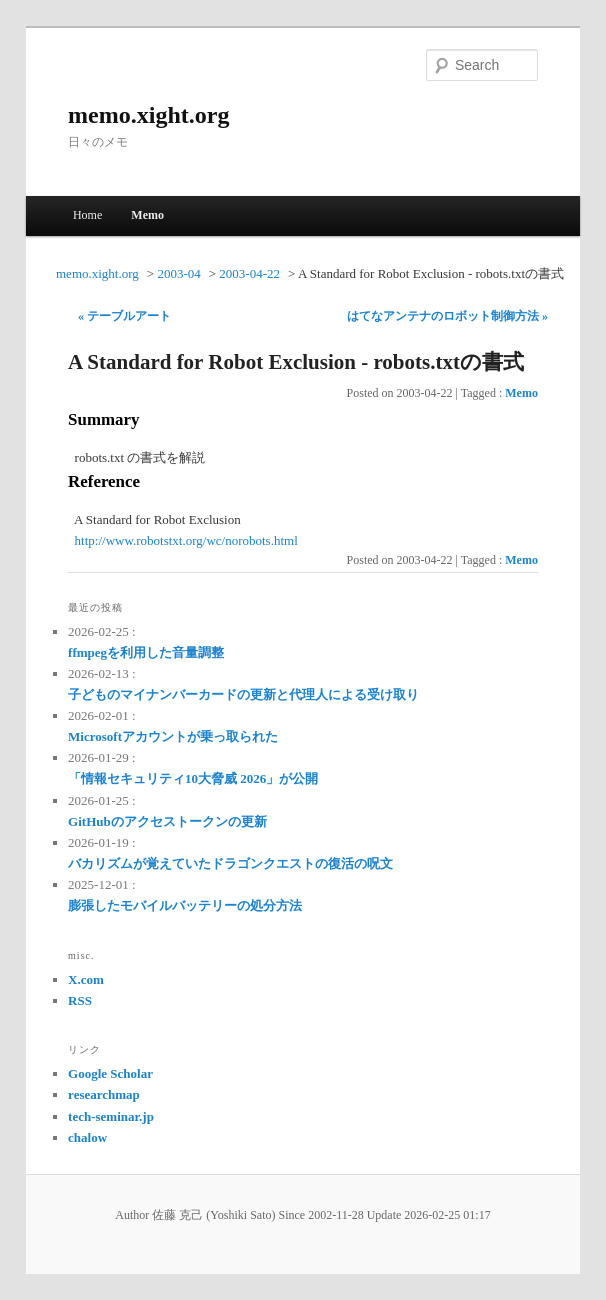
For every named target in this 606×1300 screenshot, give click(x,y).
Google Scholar (110, 1073)
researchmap (104, 1094)
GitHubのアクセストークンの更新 (167, 821)
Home (87, 215)
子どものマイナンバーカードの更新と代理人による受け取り (243, 694)
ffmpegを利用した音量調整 (146, 652)
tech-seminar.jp (111, 1116)
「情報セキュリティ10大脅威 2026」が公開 (193, 778)
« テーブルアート (124, 316)
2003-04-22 (249, 273)
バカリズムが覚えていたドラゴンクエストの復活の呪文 (230, 863)
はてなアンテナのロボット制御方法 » (447, 316)
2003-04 (178, 273)
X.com (86, 979)
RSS (80, 1000)
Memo (147, 215)
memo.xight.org (148, 115)
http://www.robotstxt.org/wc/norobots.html (186, 540)
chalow (87, 1137)
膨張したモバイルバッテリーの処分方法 (185, 905)
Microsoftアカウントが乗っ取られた (173, 736)
